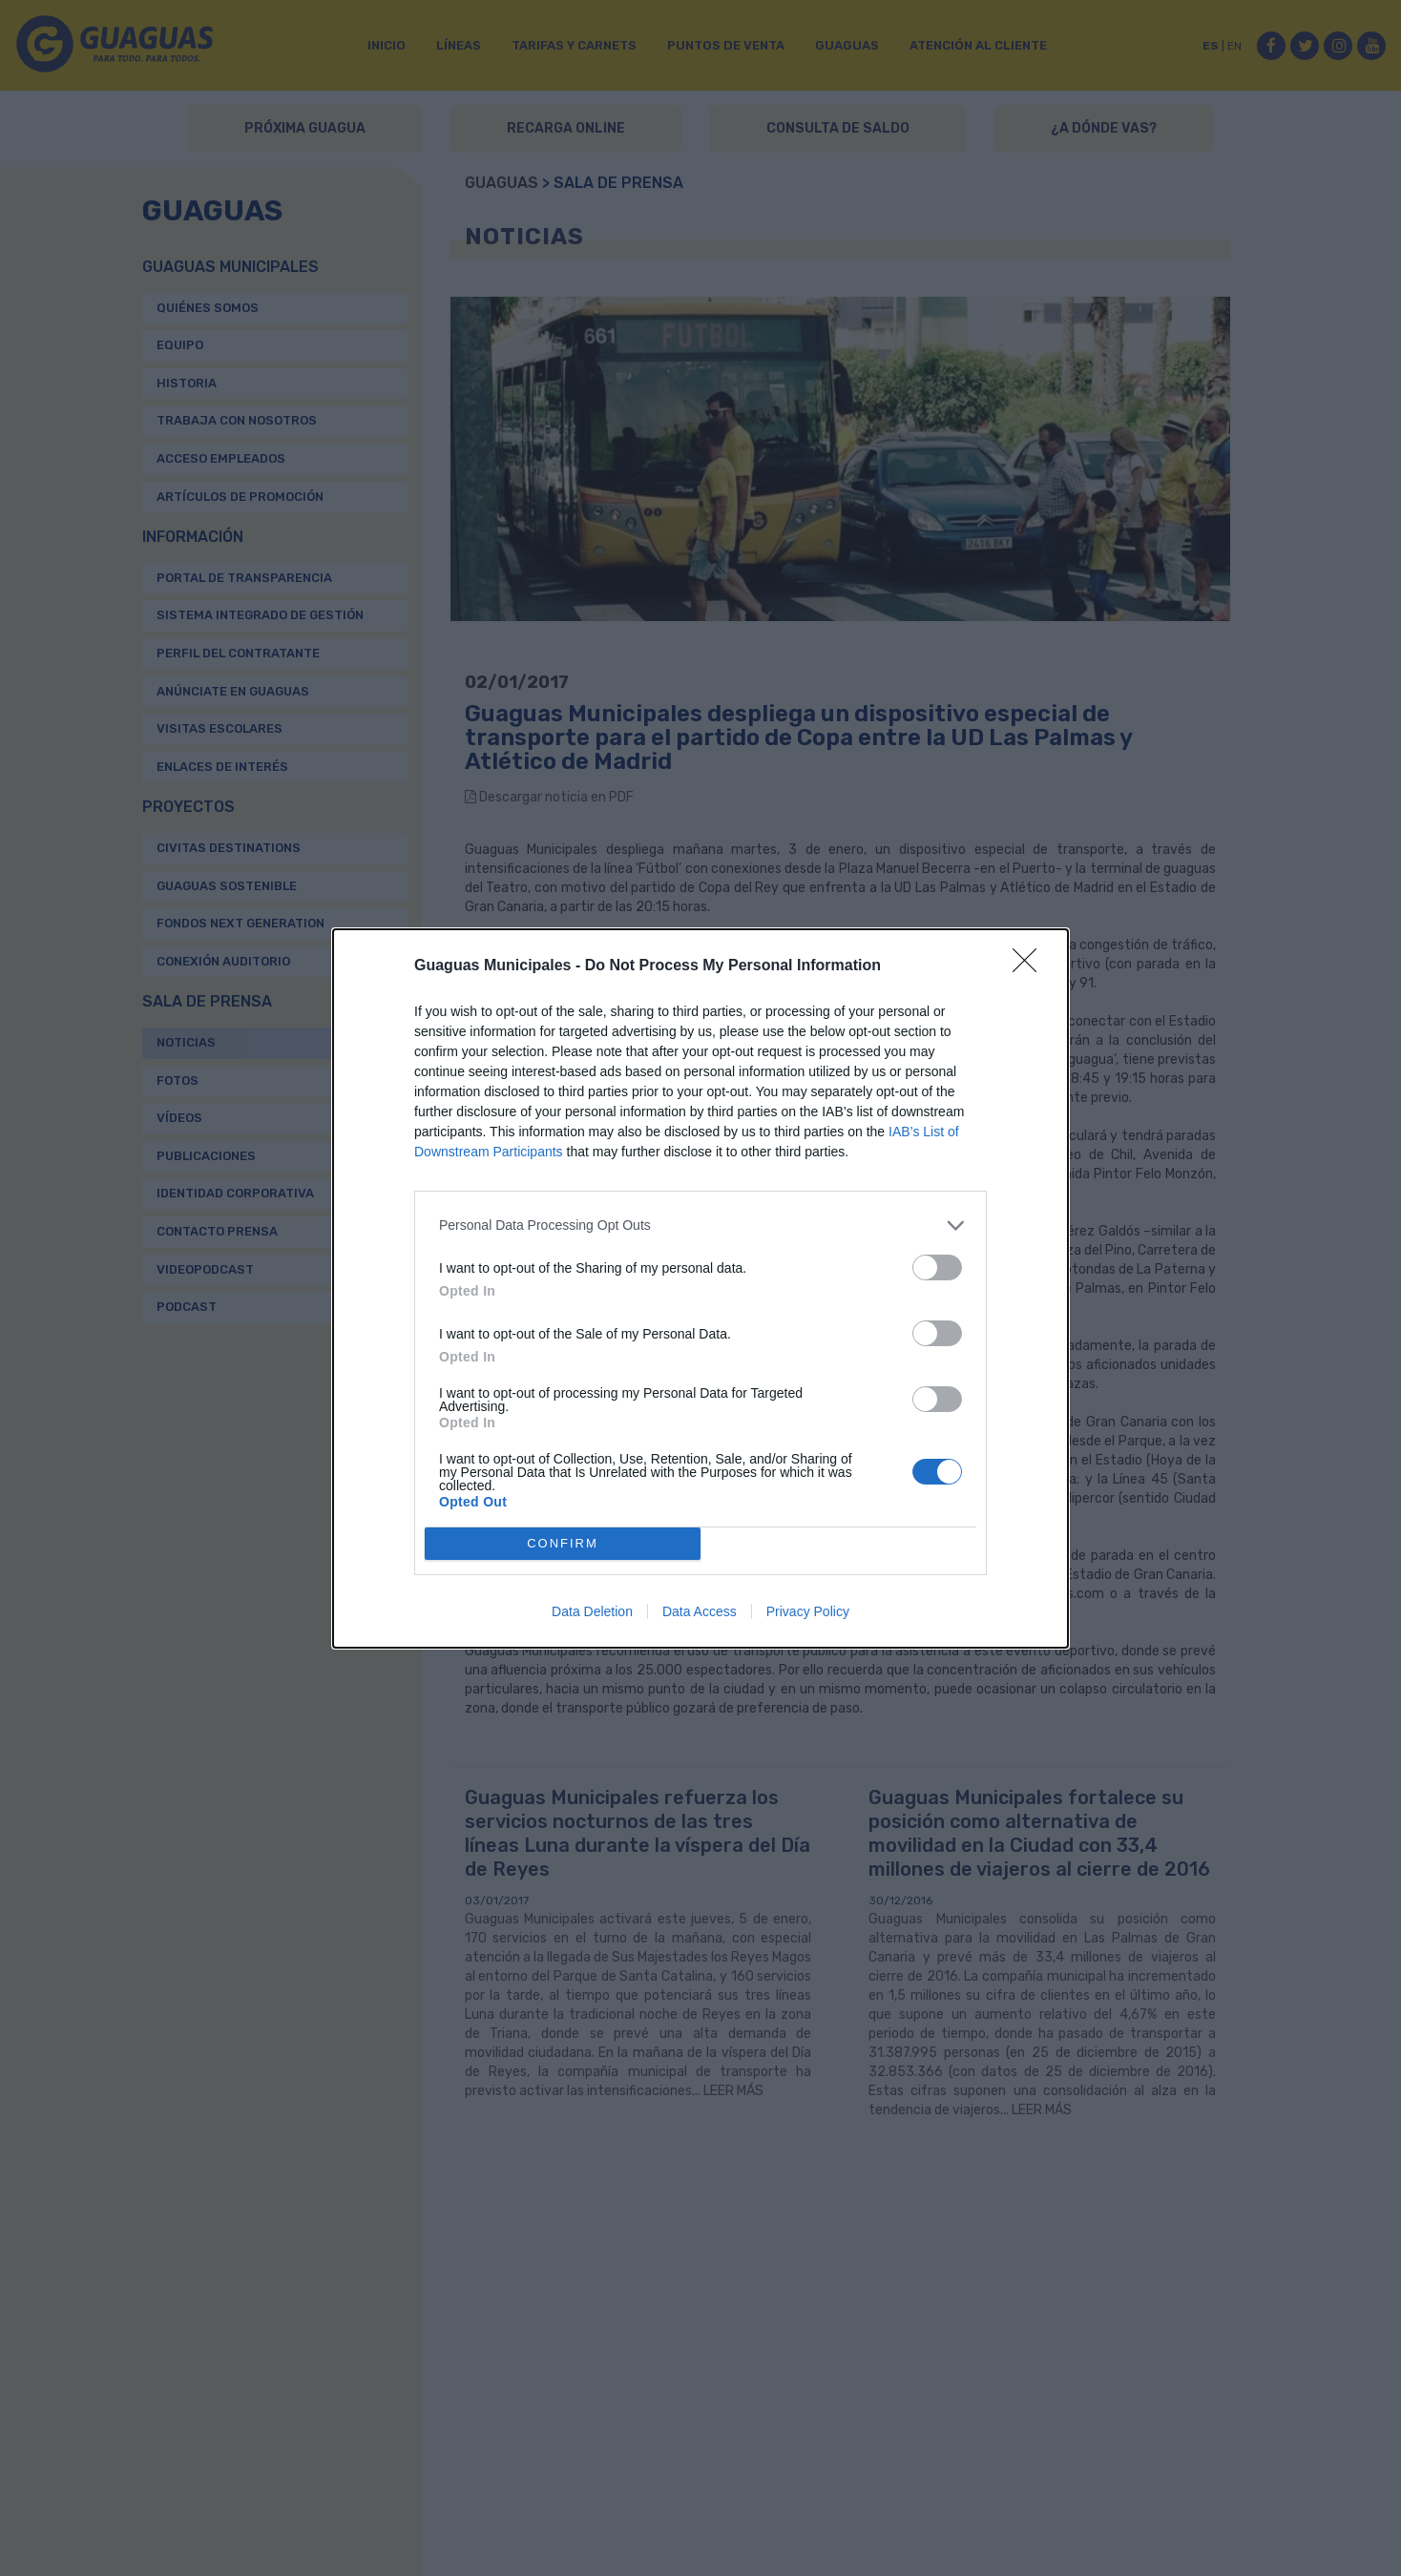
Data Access (699, 1611)
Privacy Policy (807, 1611)
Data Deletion (592, 1611)
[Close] (1031, 966)
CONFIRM (562, 1543)
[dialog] (700, 1288)
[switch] (937, 1267)
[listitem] (700, 1225)
